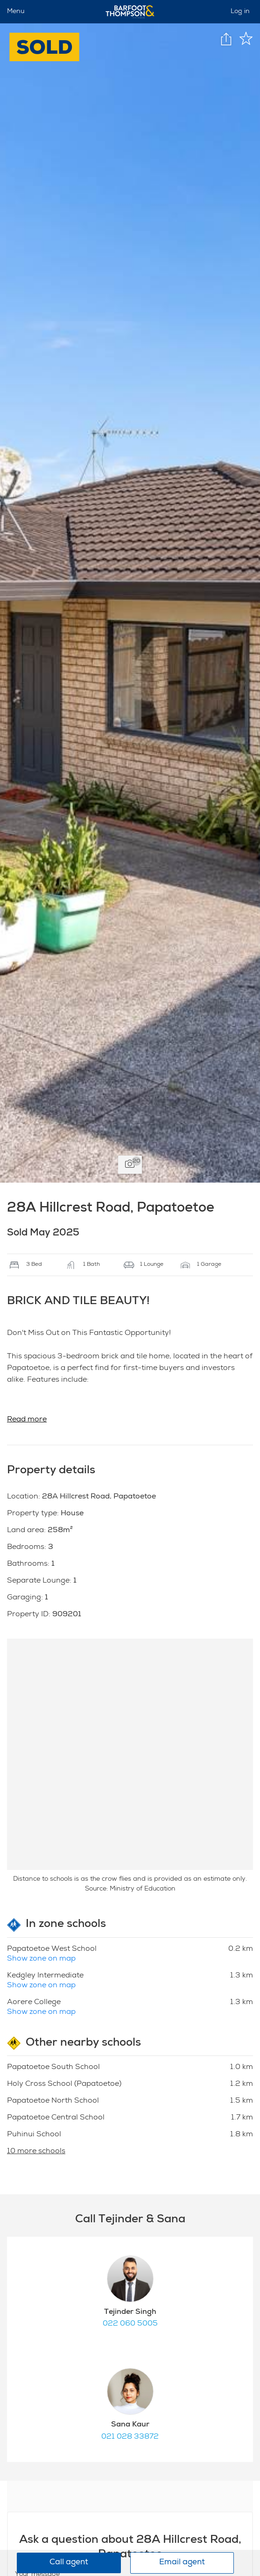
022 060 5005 (130, 2324)
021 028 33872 (130, 2437)
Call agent (68, 2563)
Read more (27, 1420)
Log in (240, 11)
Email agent (182, 2563)
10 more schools (36, 2151)
